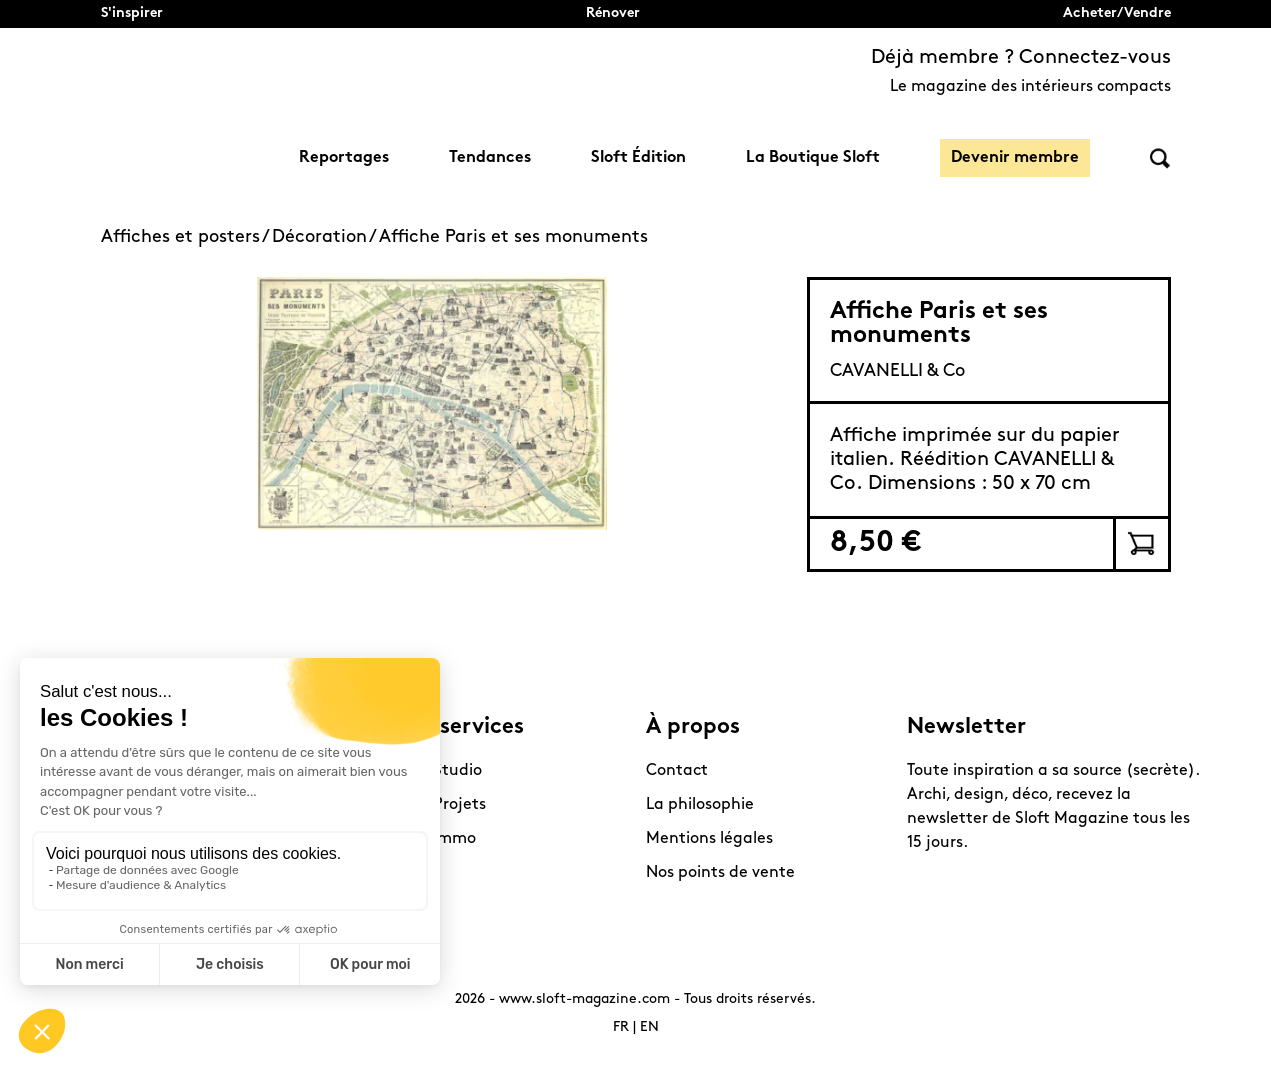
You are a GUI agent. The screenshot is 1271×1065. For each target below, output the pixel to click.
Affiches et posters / (186, 237)
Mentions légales (709, 839)
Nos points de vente (720, 873)
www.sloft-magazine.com (584, 999)
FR (621, 1027)
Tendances (490, 158)
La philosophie (700, 805)
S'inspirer (132, 13)
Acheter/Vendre (1117, 13)
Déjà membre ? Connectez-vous (1021, 58)
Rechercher (1160, 158)
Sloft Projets (440, 805)
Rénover (613, 13)
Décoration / (325, 237)
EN (649, 1027)
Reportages (344, 158)
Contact (677, 771)
